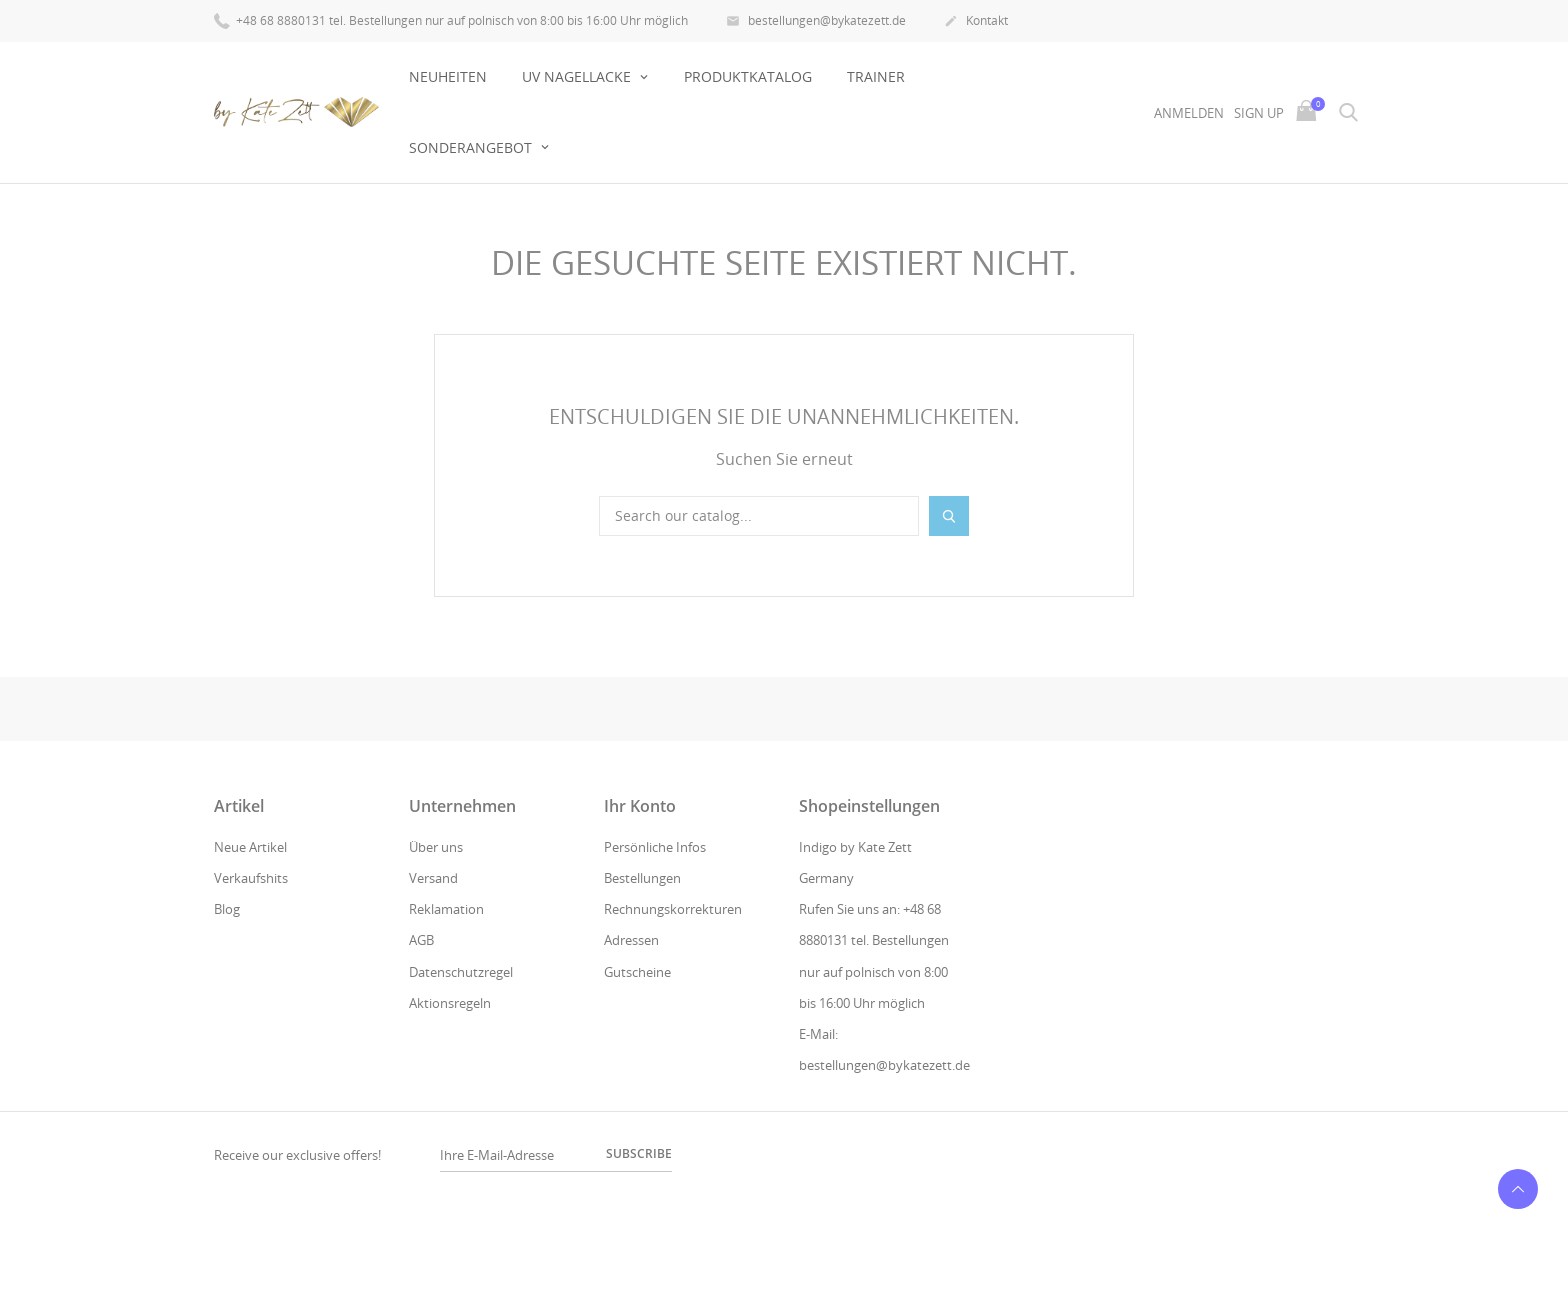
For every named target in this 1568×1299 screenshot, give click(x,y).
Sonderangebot (472, 147)
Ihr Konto (640, 806)
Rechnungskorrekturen (673, 909)
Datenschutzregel (461, 972)
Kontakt (976, 22)
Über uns (436, 847)
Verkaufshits (251, 878)
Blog (227, 909)
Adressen (631, 940)
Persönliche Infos (655, 847)
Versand (433, 878)
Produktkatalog (748, 76)
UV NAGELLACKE (578, 76)
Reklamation (446, 909)
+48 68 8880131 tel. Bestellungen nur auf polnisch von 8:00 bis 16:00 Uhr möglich (451, 19)
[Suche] (759, 516)
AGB (421, 940)
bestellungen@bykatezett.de (816, 22)
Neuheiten (448, 76)
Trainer (876, 76)
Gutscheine (637, 972)
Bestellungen (642, 878)
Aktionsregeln (450, 1003)
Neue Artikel (250, 847)
